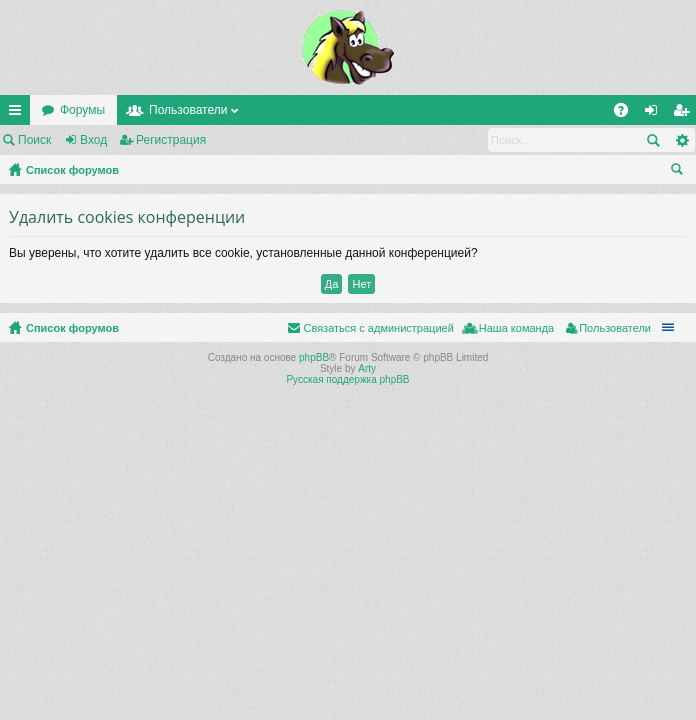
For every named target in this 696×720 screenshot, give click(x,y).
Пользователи (188, 110)
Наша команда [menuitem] (516, 328)
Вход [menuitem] (655, 114)
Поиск (34, 140)
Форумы (82, 110)
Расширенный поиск (681, 140)
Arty (367, 368)
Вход (93, 140)
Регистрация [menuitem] (685, 114)
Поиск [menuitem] (681, 172)
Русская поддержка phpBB (347, 379)
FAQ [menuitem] (627, 114)
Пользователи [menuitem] (615, 328)
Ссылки (19, 114)
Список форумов (72, 170)
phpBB (314, 357)
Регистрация (171, 140)
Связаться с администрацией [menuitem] (378, 328)
